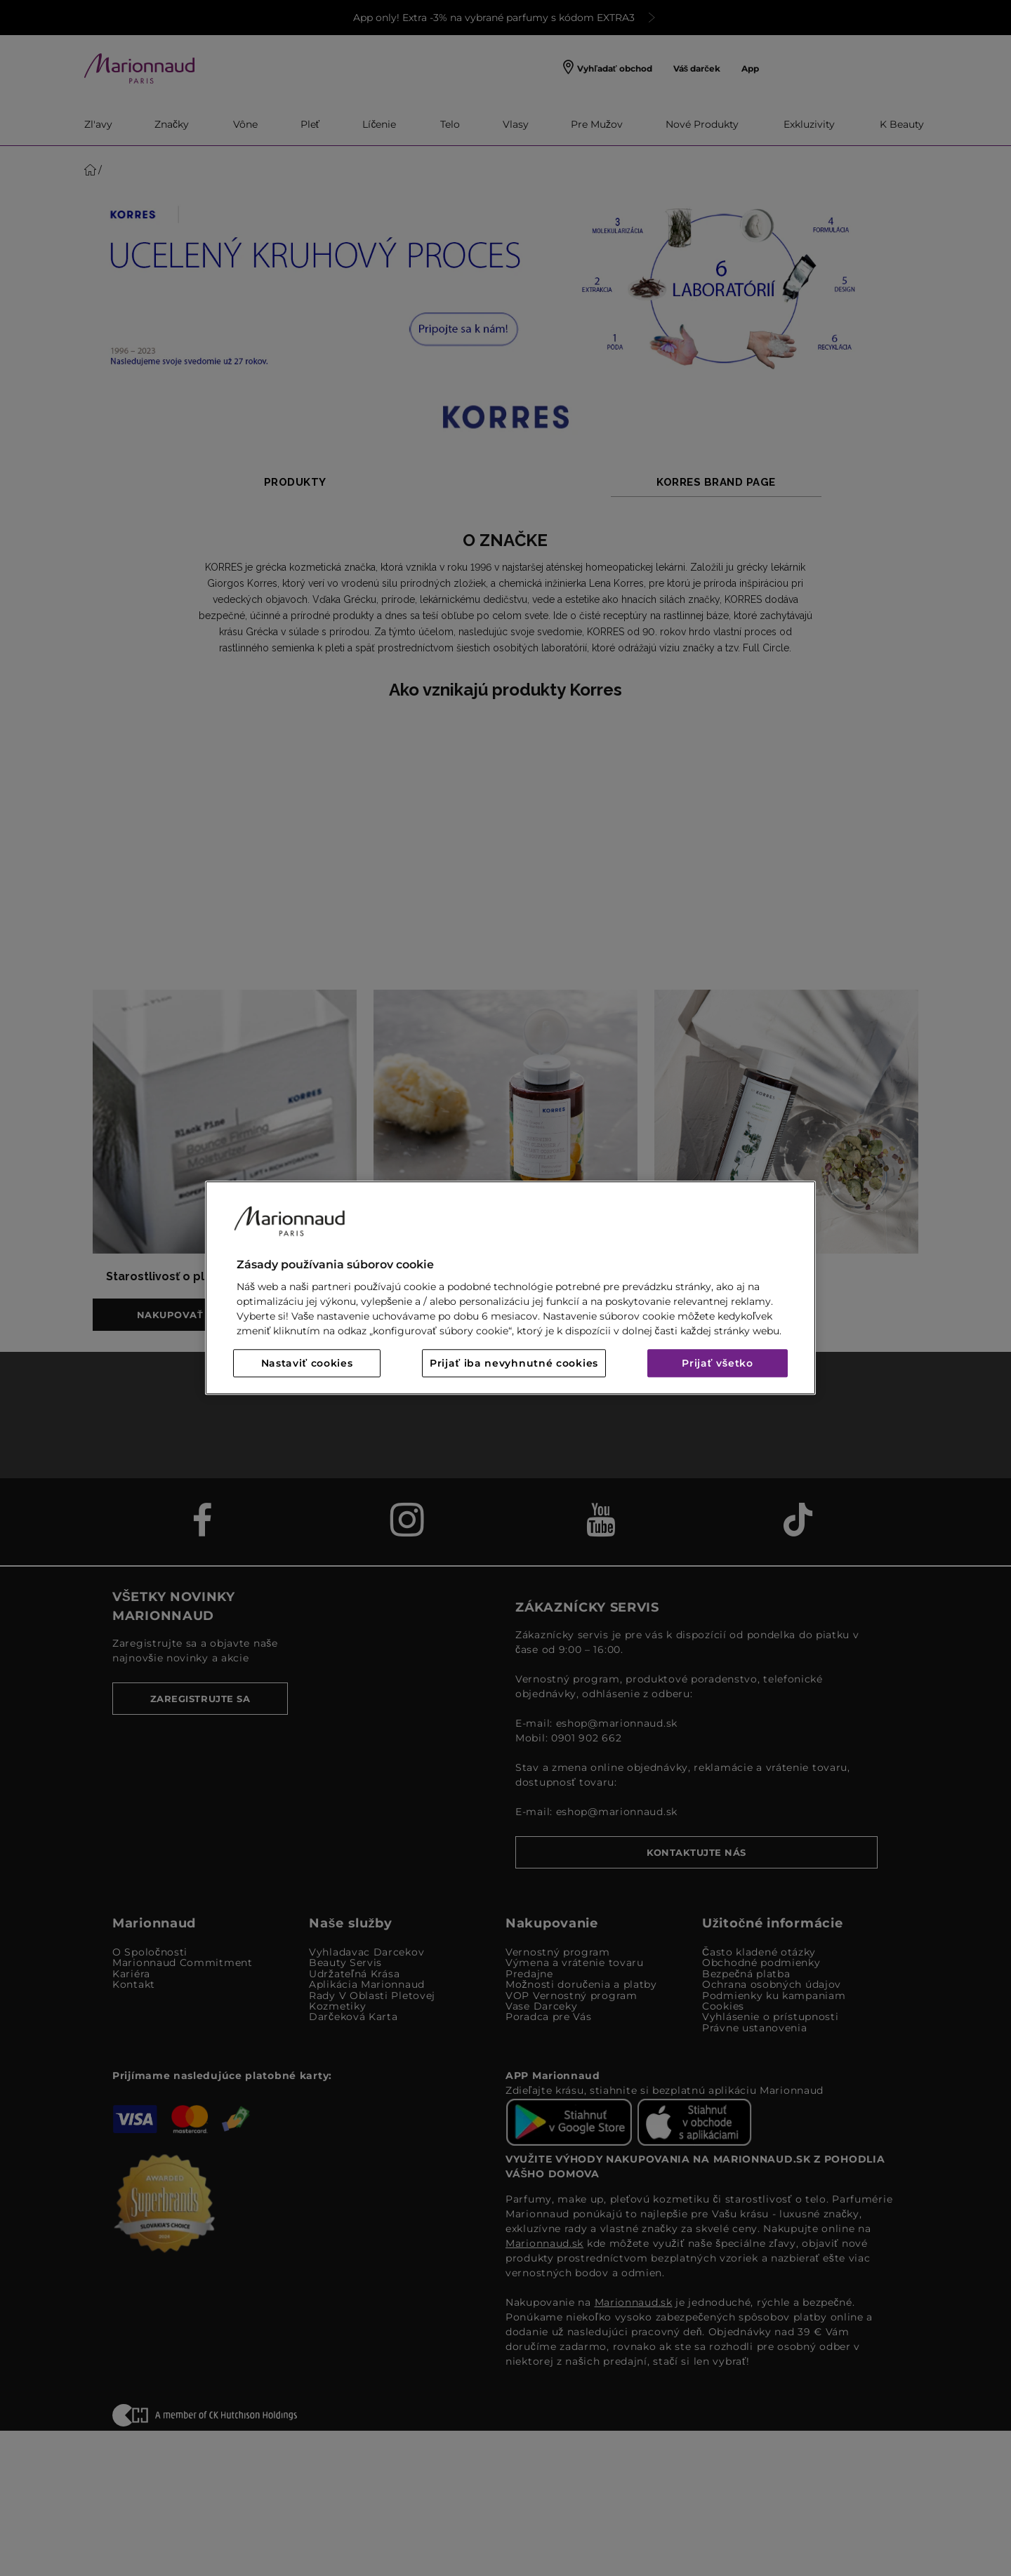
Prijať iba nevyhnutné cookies (514, 1363)
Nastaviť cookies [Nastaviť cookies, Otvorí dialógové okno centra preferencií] (307, 1363)
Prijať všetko (717, 1363)
